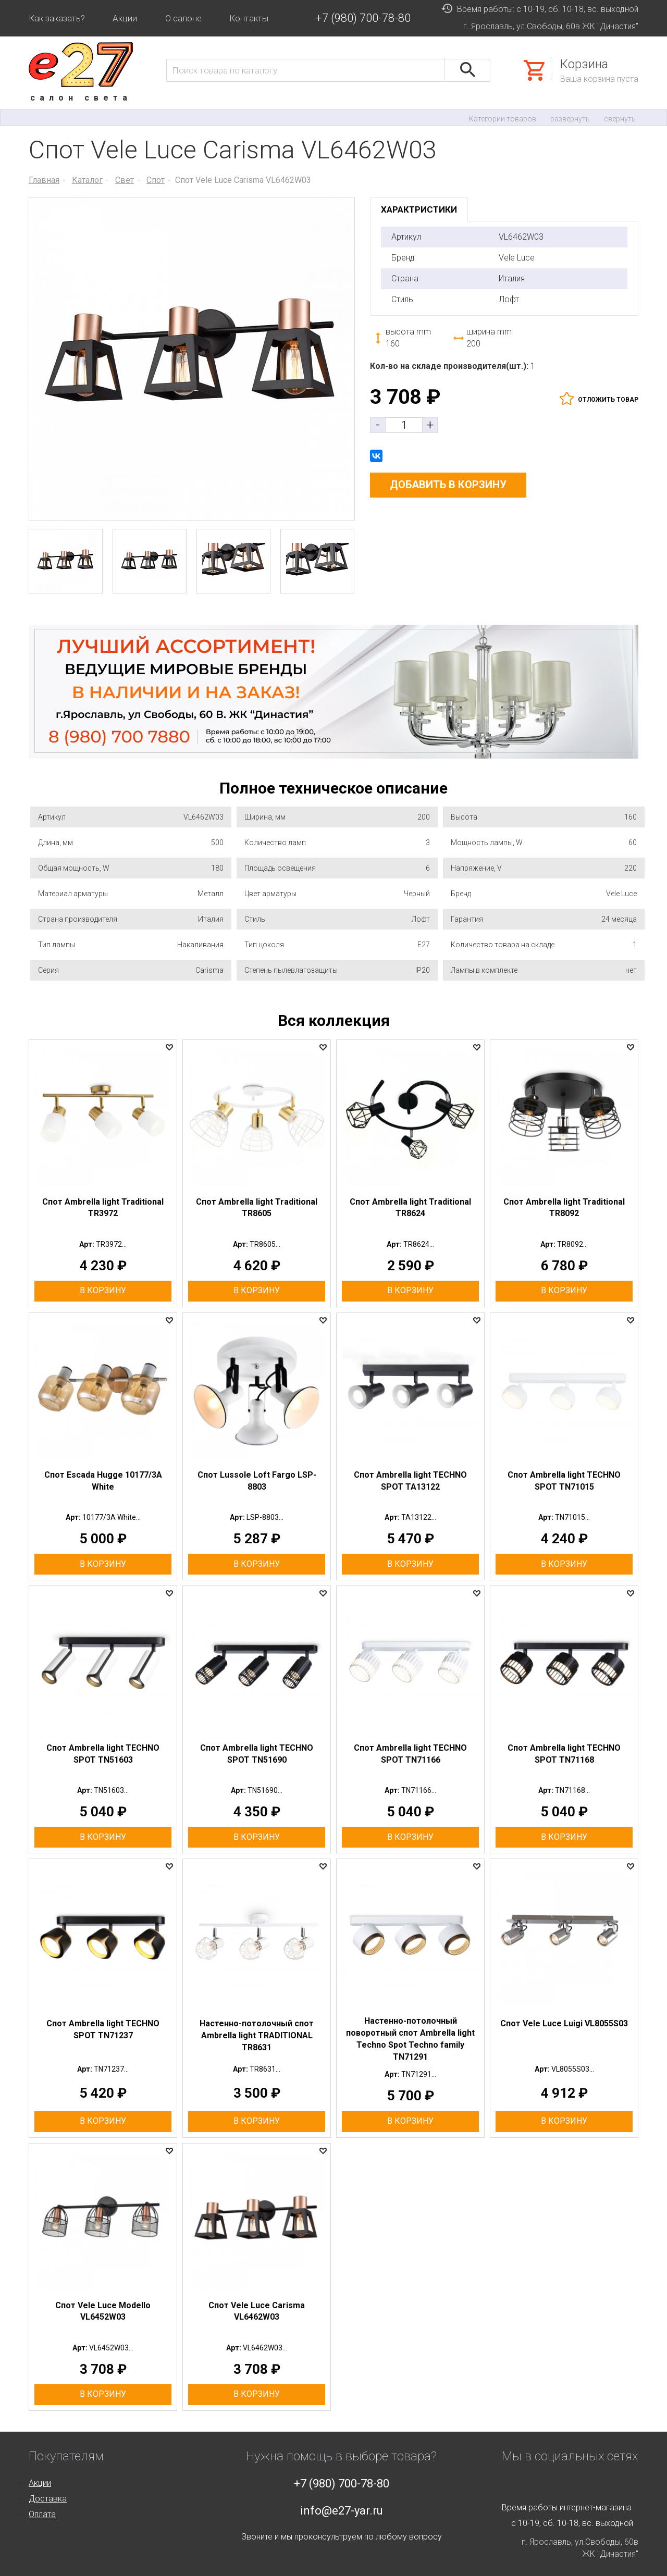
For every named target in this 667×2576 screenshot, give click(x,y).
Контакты (248, 18)
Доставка (48, 2499)
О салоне (183, 18)
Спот (155, 180)
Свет (124, 180)
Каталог (87, 180)
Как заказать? (57, 18)
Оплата (42, 2514)
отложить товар (608, 399)
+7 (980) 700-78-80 (363, 17)
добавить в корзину (448, 484)
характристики (419, 209)
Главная (44, 180)
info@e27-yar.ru (341, 2510)
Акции (125, 18)
